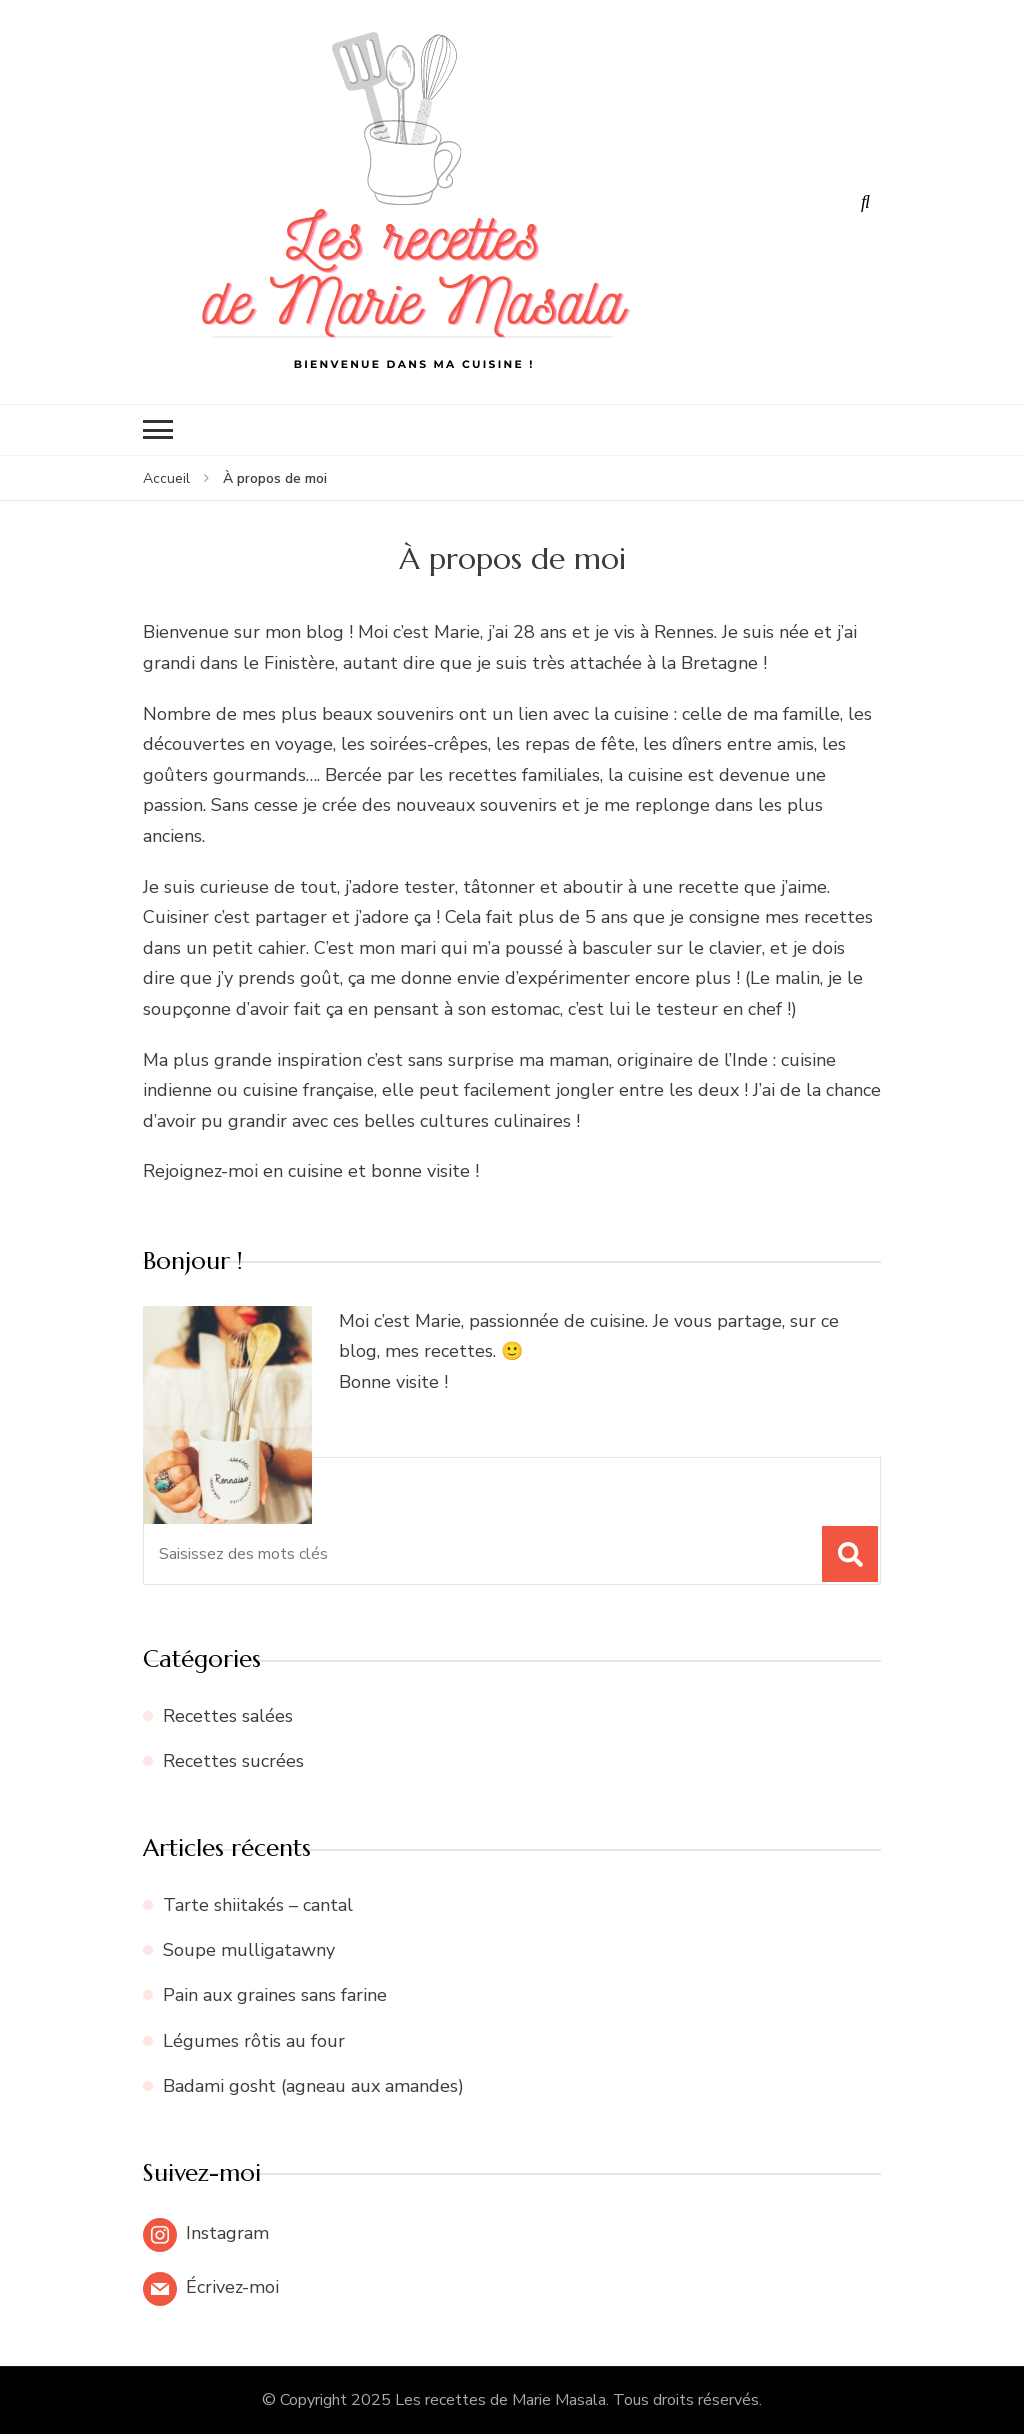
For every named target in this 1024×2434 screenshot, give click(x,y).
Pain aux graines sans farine (275, 1995)
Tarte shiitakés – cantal (258, 1905)
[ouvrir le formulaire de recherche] (866, 202)
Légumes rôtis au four (254, 2041)
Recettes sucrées (233, 1761)
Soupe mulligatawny (249, 1950)
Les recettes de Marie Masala (500, 2400)
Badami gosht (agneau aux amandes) (313, 2086)
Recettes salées (228, 1716)
